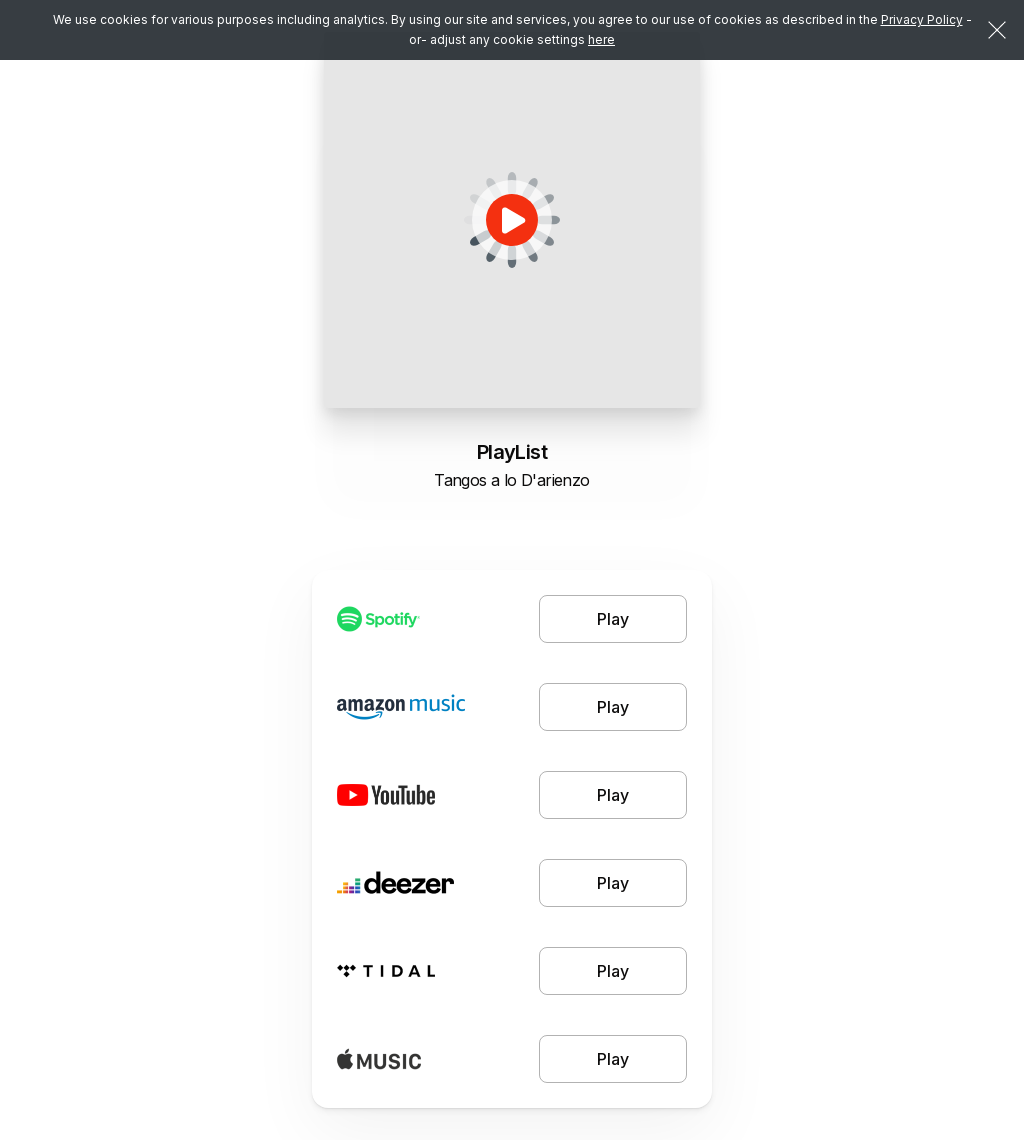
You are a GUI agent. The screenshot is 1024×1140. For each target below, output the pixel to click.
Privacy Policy (922, 19)
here (601, 39)
